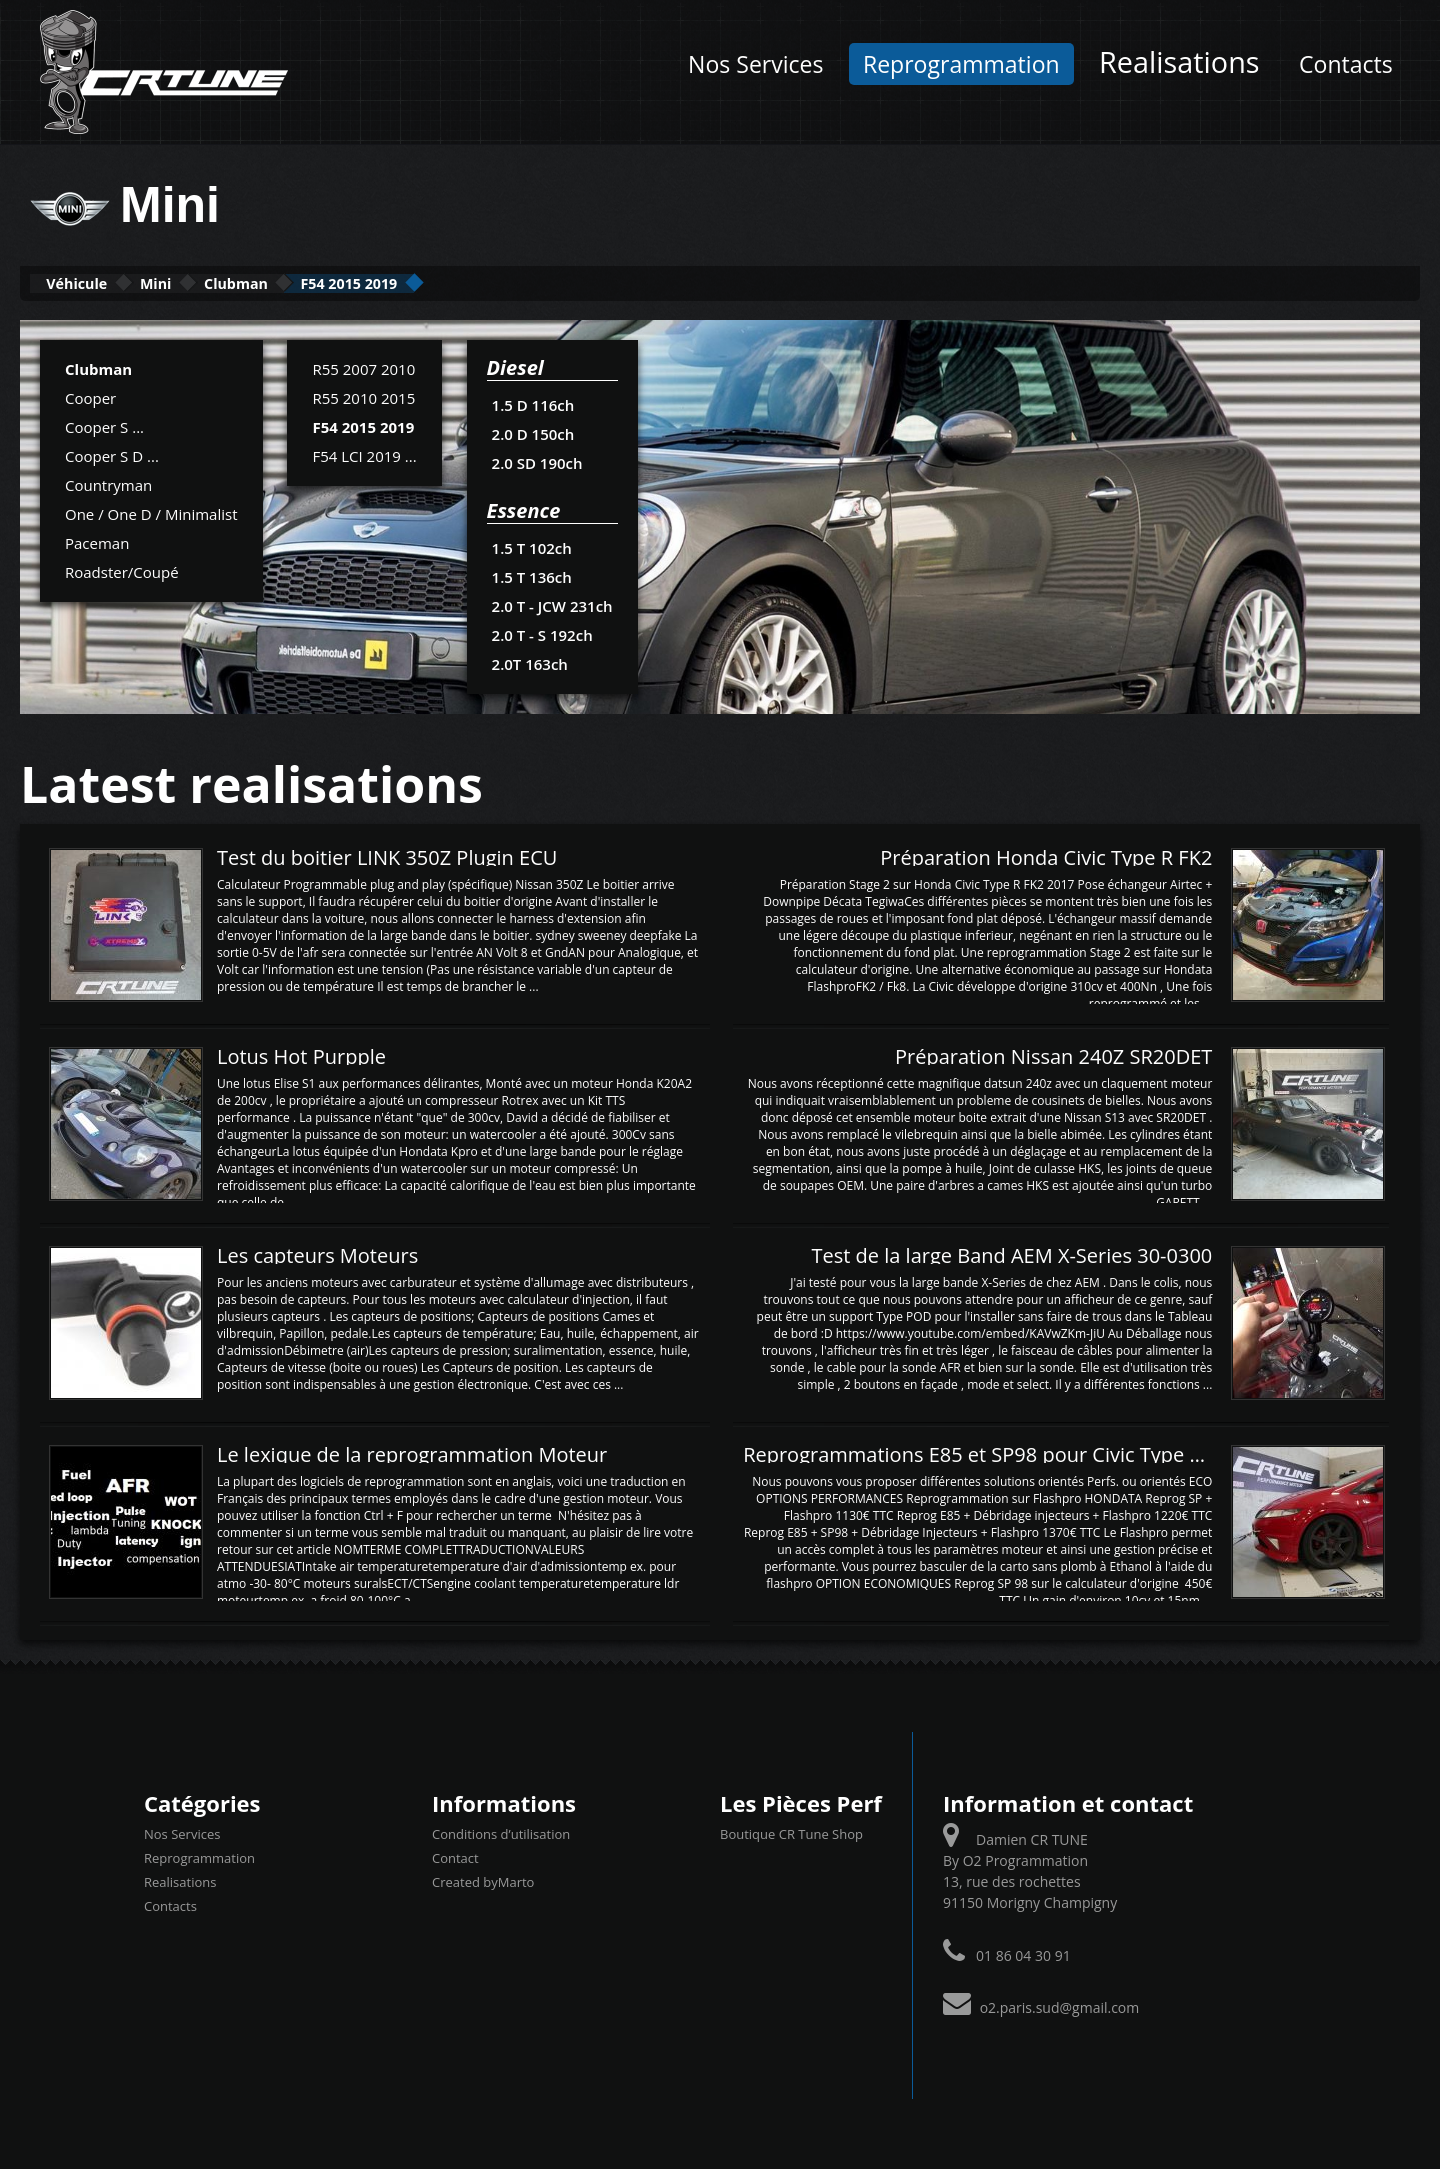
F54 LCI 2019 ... (364, 454)
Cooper (90, 396)
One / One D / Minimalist (151, 512)
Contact (455, 1856)
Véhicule (96, 282)
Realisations (1179, 61)
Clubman (328, 282)
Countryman (108, 483)
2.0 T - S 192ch (542, 633)
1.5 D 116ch (533, 403)
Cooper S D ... (112, 454)
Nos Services (755, 64)
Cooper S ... (104, 425)
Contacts (1346, 64)
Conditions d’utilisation (501, 1832)
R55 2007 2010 (363, 367)
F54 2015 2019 (483, 282)
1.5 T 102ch (531, 546)
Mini (212, 282)
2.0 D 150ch (533, 432)
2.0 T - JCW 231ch (551, 604)
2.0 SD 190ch (537, 461)
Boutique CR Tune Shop (791, 1832)
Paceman (97, 541)
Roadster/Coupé (122, 570)
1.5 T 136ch (531, 575)
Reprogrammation (961, 64)
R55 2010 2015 (363, 396)
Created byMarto (483, 1880)
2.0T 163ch (529, 662)
